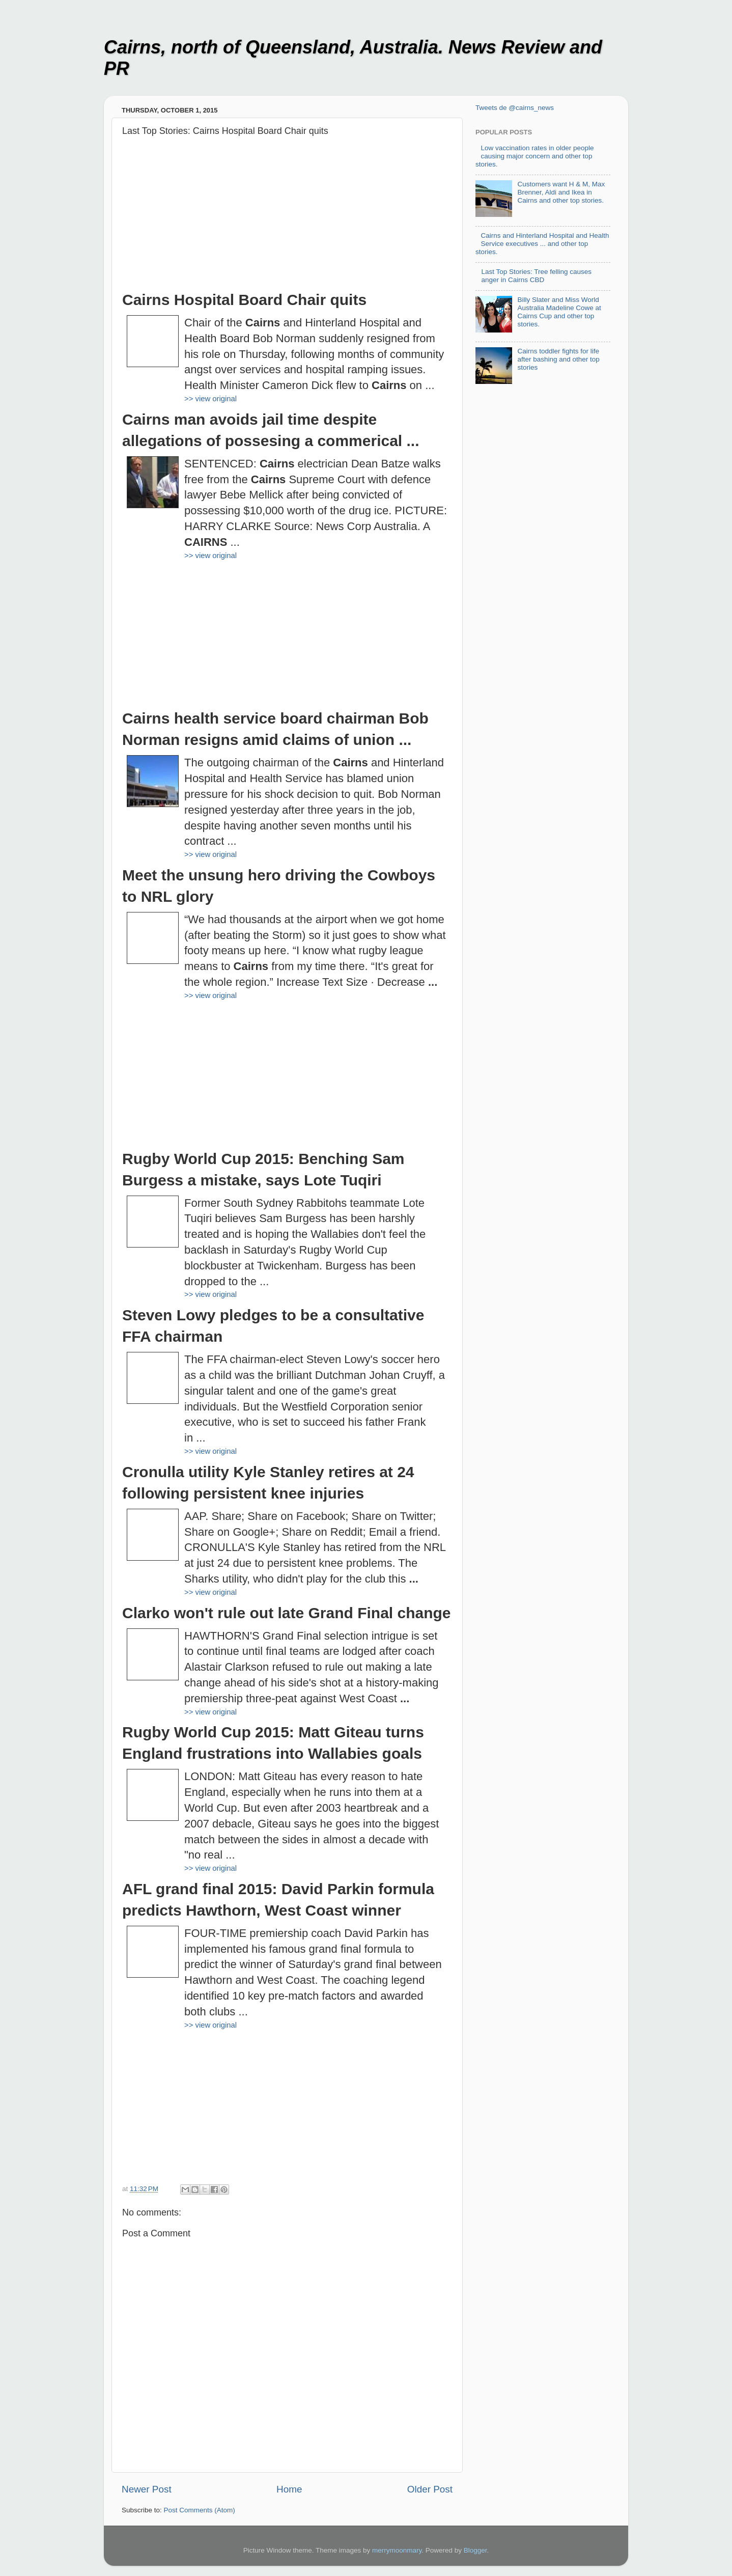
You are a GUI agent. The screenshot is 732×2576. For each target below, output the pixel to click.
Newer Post (147, 2489)
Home (289, 2489)
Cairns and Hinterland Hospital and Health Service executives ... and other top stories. (542, 244)
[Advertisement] (287, 218)
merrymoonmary (396, 2550)
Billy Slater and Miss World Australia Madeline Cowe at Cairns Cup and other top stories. (559, 312)
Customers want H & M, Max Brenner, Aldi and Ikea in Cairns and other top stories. (561, 192)
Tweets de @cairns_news (514, 108)
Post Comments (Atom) (199, 2510)
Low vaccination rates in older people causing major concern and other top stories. (534, 156)
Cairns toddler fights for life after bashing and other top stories (558, 359)
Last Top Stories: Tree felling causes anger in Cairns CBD (536, 276)
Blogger (475, 2550)
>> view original (210, 399)
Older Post (430, 2489)
